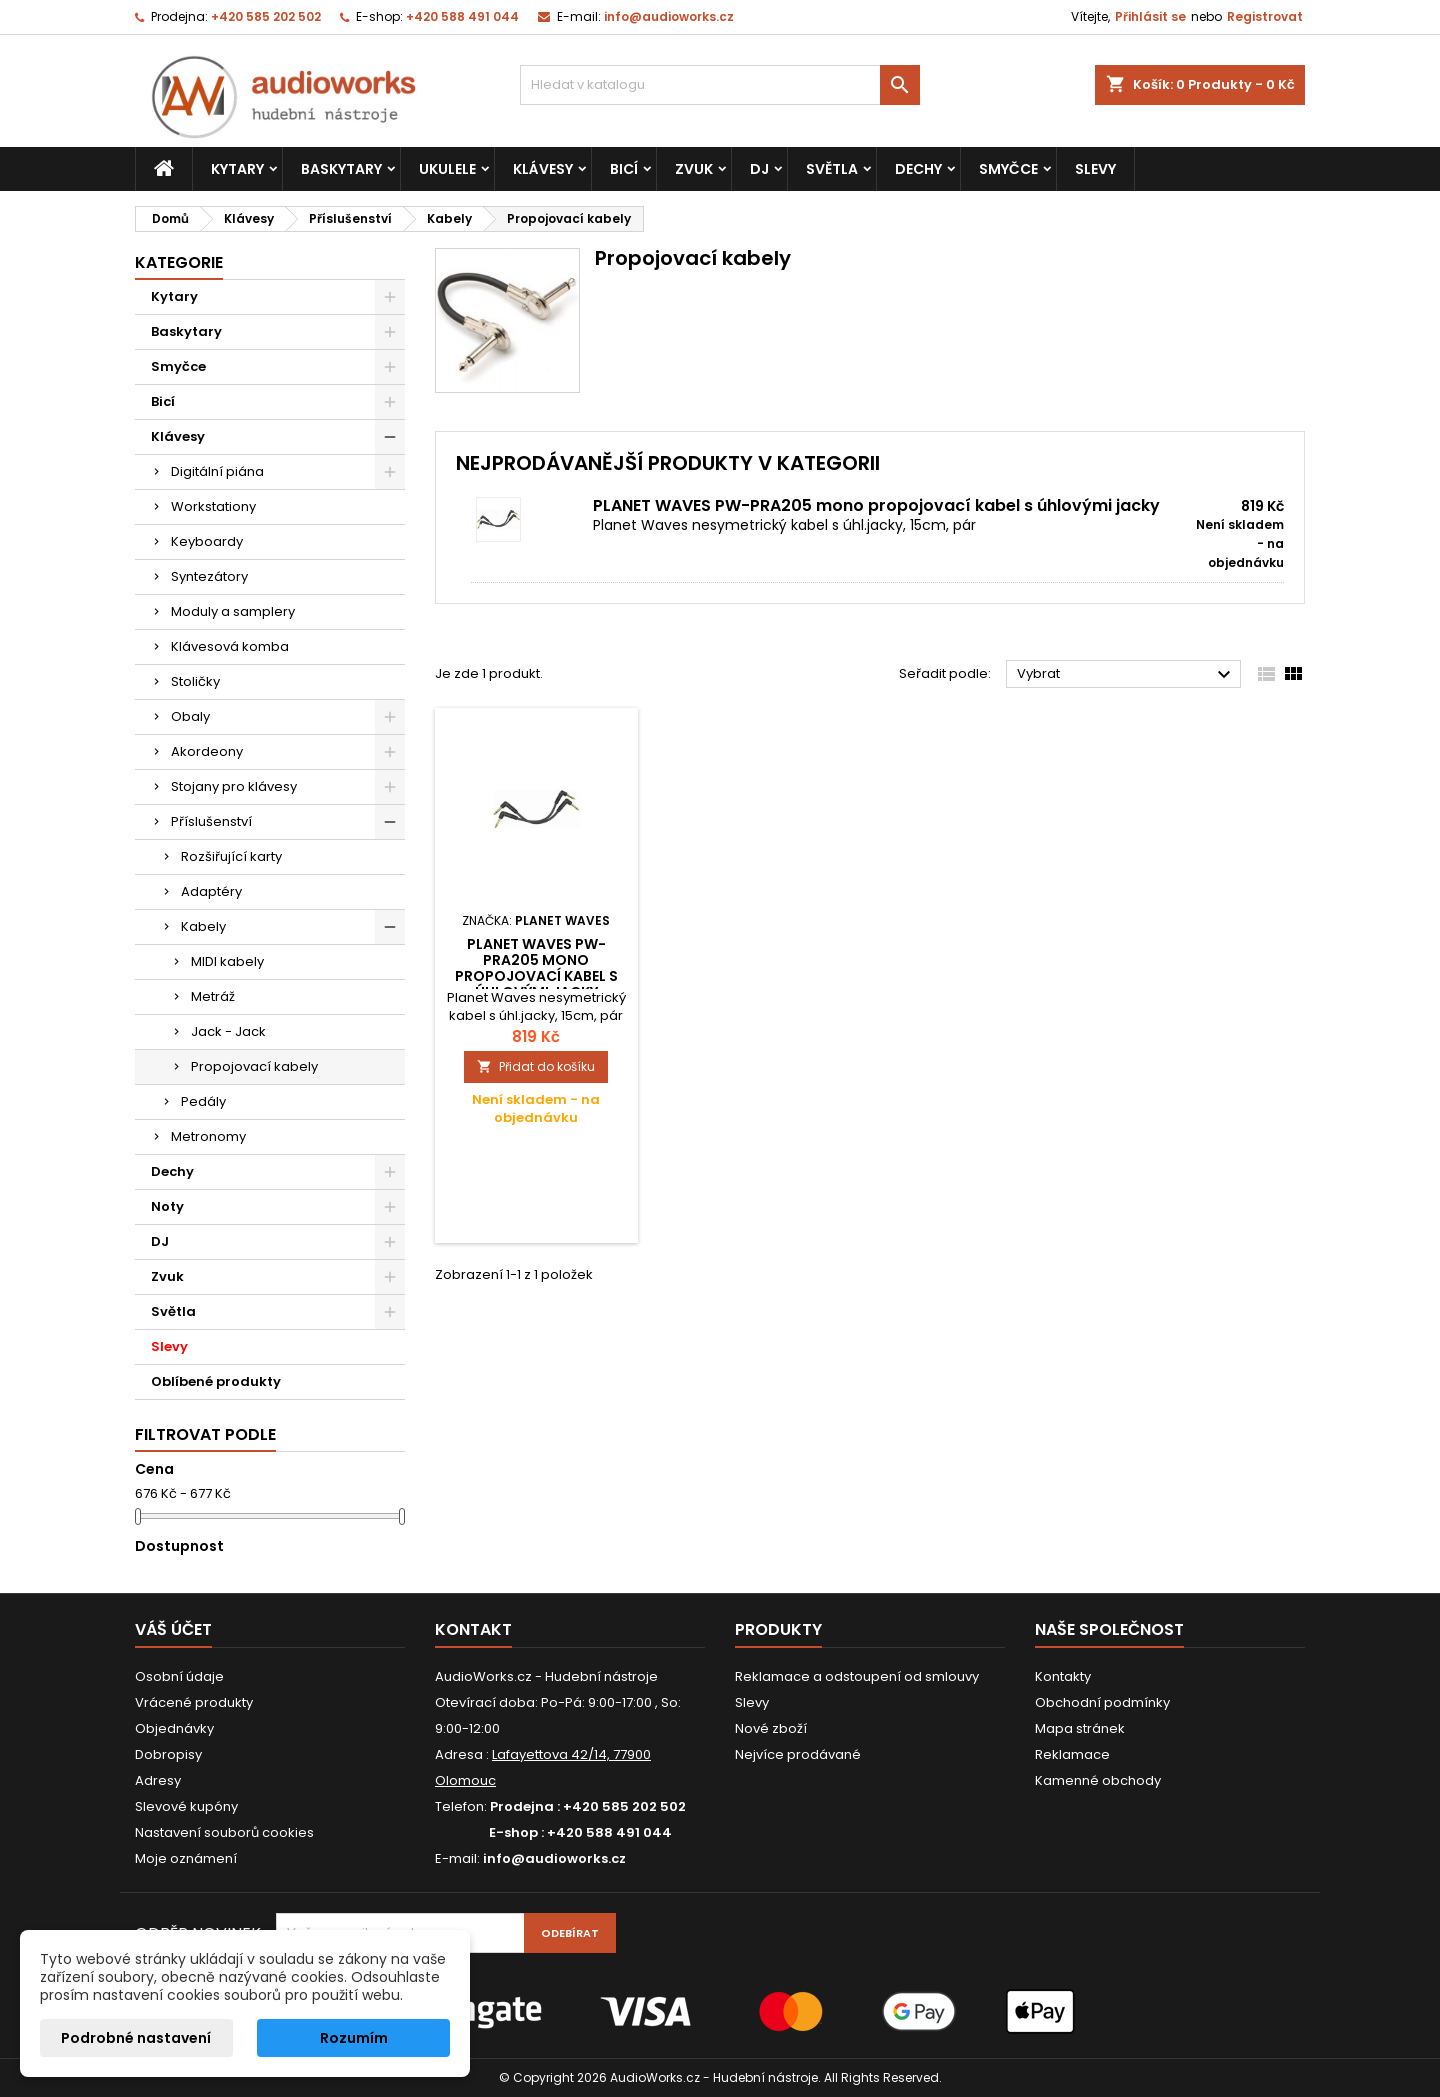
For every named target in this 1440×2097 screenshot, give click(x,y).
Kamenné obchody (1098, 1780)
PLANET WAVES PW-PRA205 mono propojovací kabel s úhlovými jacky (876, 505)
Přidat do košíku (536, 1066)
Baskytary (341, 169)
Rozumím (354, 2038)
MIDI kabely (227, 961)
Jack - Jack (228, 1031)
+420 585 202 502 (266, 16)
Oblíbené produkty (216, 1381)
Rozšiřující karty (231, 856)
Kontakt (473, 1629)
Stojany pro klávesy (234, 786)
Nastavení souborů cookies (224, 1832)
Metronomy (208, 1136)
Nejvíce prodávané (798, 1754)
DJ (759, 169)
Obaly (190, 716)
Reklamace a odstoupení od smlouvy (857, 1676)
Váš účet (173, 1629)
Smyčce (1008, 169)
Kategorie (179, 262)
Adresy (158, 1780)
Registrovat (1265, 16)
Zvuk (694, 169)
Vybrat (1126, 675)
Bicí (624, 169)
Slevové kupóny (186, 1806)
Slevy (1095, 169)
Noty (167, 1206)
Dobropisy (168, 1754)
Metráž (213, 996)
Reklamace (1072, 1754)
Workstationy (213, 506)
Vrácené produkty (194, 1702)
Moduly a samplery (233, 611)
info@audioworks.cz (669, 16)
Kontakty (1063, 1676)
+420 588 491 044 (462, 16)
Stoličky (195, 681)
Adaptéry (211, 891)
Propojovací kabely (254, 1066)
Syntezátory (209, 576)
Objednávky (174, 1728)
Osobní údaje (179, 1676)
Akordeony (207, 751)
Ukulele (447, 169)
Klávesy (543, 169)
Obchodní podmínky (1102, 1702)
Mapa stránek (1080, 1728)
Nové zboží (771, 1728)
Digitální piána (217, 471)
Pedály (203, 1101)
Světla (832, 169)
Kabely (203, 926)
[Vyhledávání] (720, 85)
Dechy (918, 169)
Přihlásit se (1150, 16)
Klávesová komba (230, 646)
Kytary (237, 169)
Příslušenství (211, 821)
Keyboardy (207, 541)
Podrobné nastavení (136, 2038)
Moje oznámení (186, 1858)
